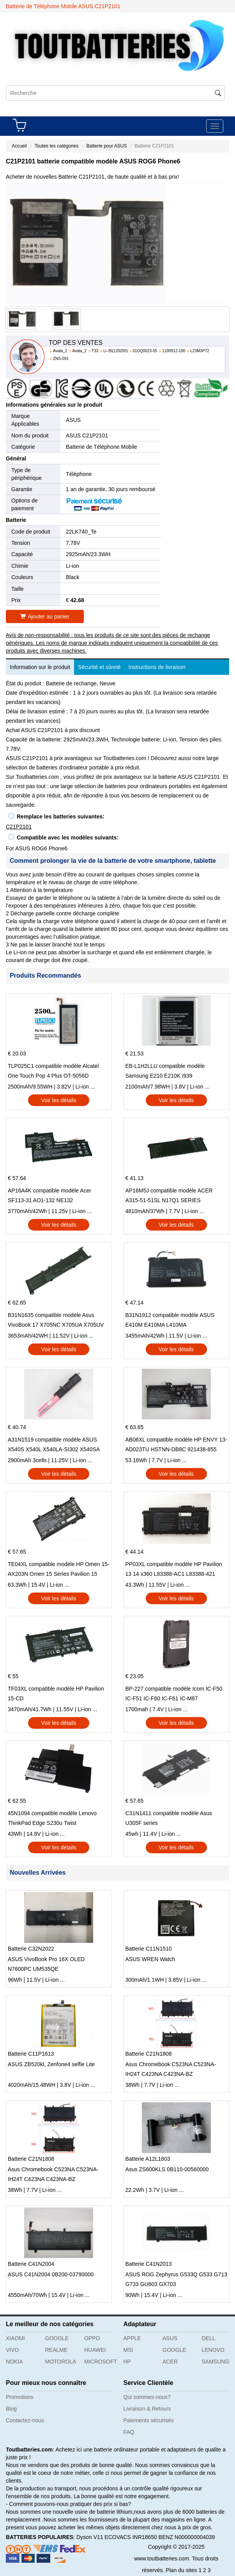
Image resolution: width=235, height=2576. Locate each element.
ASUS (73, 420)
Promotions (20, 2397)
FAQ (129, 2432)
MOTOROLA (60, 2361)
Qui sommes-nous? (147, 2397)
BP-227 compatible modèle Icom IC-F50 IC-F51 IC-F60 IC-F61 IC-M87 (174, 1694)
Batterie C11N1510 (148, 1949)
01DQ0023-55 (145, 351)
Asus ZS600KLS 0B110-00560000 (167, 2169)
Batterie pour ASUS (106, 146)
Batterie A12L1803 (147, 2159)
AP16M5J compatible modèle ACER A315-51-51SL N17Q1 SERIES (169, 1195)
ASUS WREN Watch (150, 1959)
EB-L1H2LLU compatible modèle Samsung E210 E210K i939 (165, 1071)
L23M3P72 (199, 351)
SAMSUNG (216, 2361)
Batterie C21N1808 (148, 2054)
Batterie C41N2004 (31, 2264)
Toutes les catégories (57, 146)
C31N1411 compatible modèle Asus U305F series (168, 1818)
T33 (95, 351)
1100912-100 (173, 351)
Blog (11, 2409)
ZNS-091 (61, 358)
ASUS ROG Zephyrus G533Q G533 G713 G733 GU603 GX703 (176, 2279)
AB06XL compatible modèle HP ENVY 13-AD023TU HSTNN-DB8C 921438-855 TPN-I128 (176, 1445)
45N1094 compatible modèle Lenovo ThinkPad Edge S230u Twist (52, 1818)
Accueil (19, 146)
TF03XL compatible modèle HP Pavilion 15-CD (56, 1694)
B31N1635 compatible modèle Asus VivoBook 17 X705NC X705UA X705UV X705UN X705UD (56, 1321)
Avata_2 (60, 351)
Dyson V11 (89, 2537)
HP (127, 2361)
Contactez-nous (25, 2420)
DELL (209, 2338)
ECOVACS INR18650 (130, 2537)
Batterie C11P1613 (31, 2054)
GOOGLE (57, 2338)
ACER (170, 2361)
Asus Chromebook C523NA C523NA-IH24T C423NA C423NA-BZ (170, 2069)
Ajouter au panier (44, 616)
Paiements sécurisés (149, 2420)
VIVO (12, 2350)
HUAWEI (95, 2350)
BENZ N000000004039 (187, 2537)
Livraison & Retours (147, 2409)
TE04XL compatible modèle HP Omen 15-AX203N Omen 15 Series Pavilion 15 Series (59, 1570)
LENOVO (213, 2350)
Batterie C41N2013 (148, 2264)
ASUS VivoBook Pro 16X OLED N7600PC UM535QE (46, 1964)
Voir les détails (58, 1100)
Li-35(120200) (115, 351)
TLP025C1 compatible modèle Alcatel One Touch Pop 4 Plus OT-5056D (53, 1071)
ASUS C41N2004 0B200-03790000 (51, 2274)
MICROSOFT (100, 2361)
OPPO (92, 2338)
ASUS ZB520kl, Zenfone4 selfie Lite (51, 2064)
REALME (56, 2350)
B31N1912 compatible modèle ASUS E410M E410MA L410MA (170, 1320)
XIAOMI (15, 2338)
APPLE (132, 2338)
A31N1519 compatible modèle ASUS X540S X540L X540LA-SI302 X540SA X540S (53, 1445)
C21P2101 (19, 827)
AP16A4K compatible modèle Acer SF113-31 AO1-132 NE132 (49, 1195)
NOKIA (14, 2361)
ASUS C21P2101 (87, 435)
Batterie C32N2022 (31, 1949)
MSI (128, 2350)
